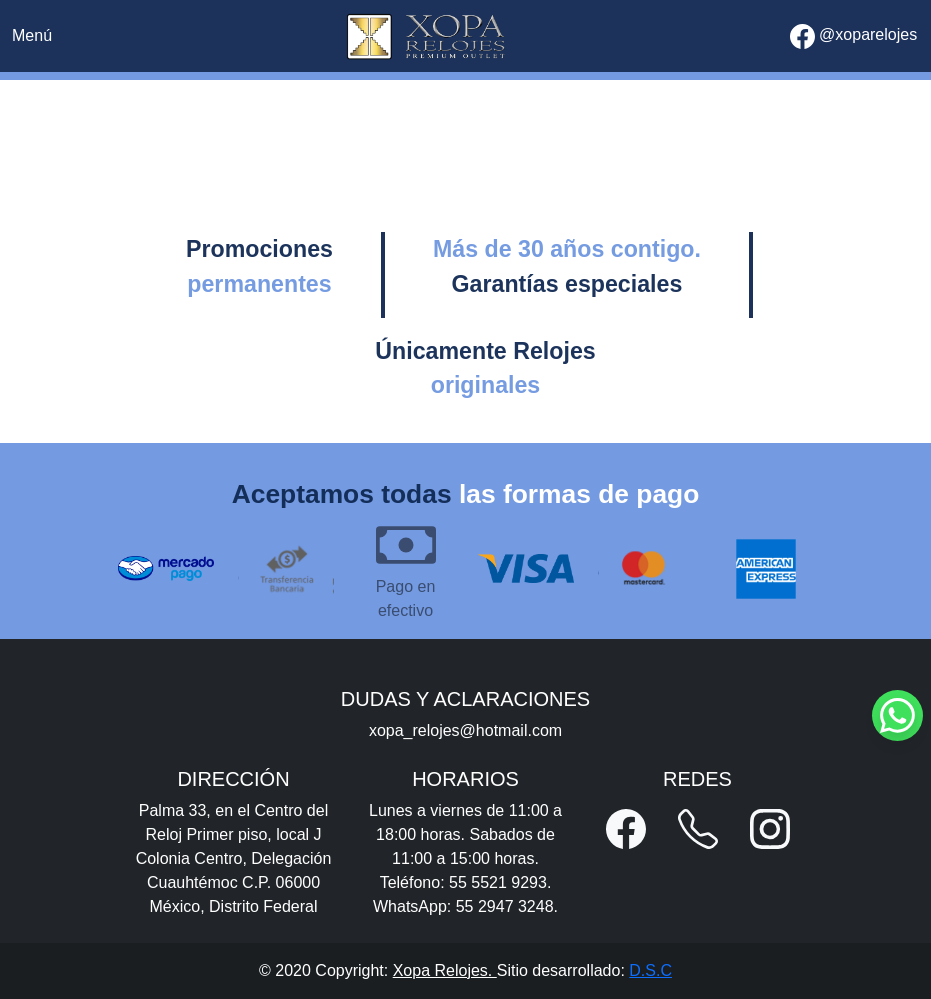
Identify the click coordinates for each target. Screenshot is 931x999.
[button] (626, 829)
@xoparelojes (854, 36)
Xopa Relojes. (445, 970)
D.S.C (650, 970)
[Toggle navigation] (32, 36)
